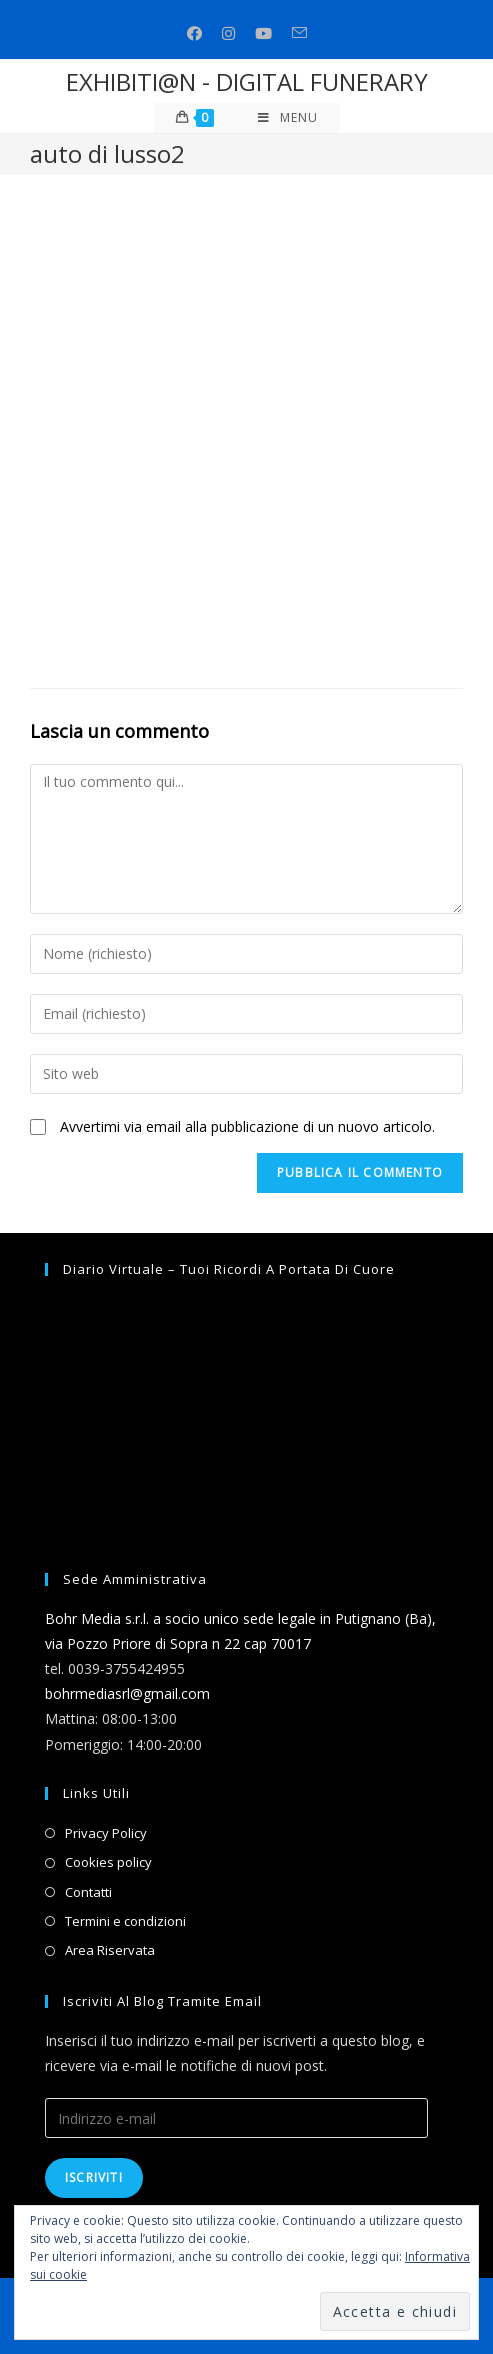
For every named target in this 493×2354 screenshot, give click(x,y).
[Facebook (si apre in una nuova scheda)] (194, 33)
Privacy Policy (106, 1833)
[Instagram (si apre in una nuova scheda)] (228, 33)
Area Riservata (110, 1950)
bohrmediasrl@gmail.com (127, 1693)
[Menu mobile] (288, 118)
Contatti (88, 1892)
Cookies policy (108, 1862)
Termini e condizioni (125, 1921)
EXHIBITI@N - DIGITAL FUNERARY (247, 81)
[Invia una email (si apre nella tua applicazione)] (299, 33)
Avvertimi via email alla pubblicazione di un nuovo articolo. (247, 1126)
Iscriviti (94, 2177)
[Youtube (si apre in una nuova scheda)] (263, 33)
